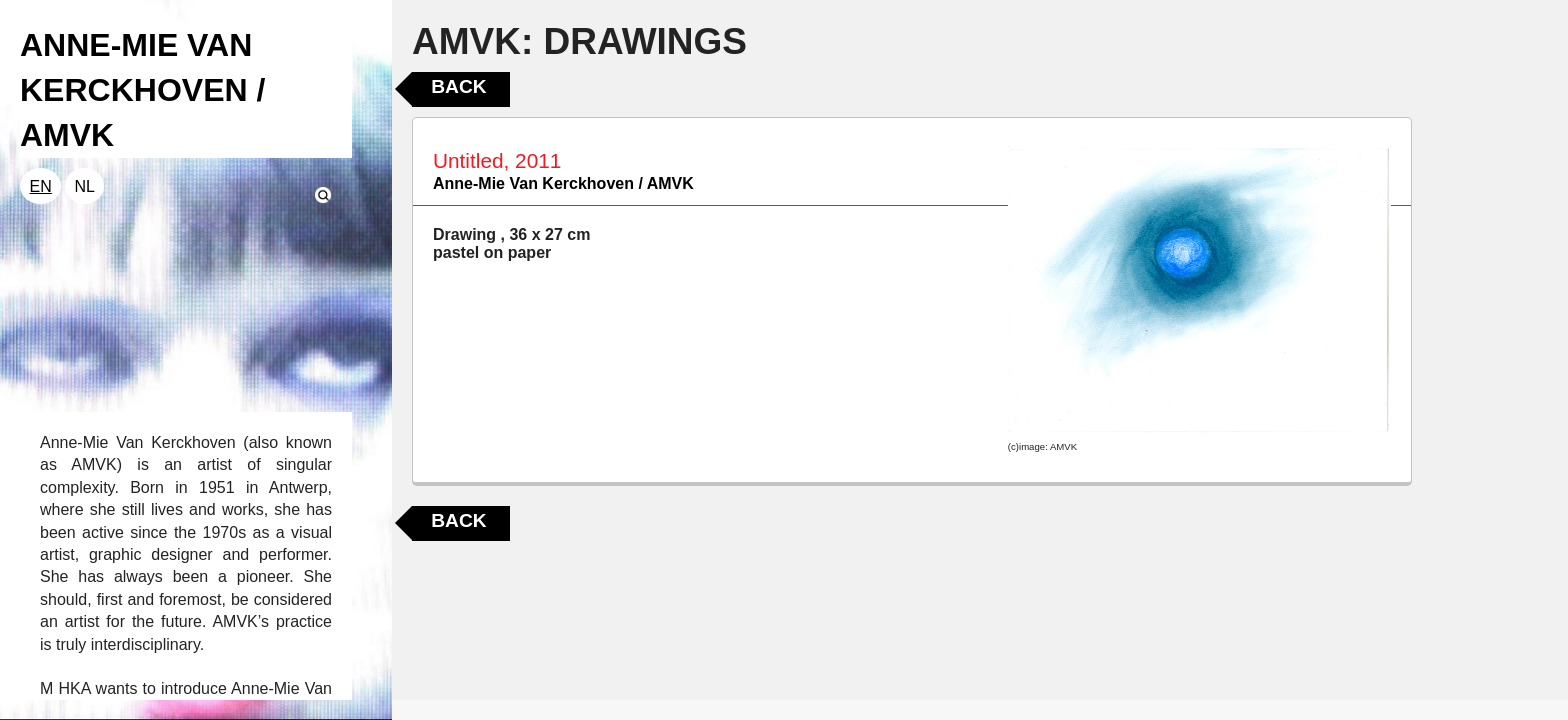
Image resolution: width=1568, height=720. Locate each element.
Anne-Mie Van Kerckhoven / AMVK (563, 183)
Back (458, 86)
